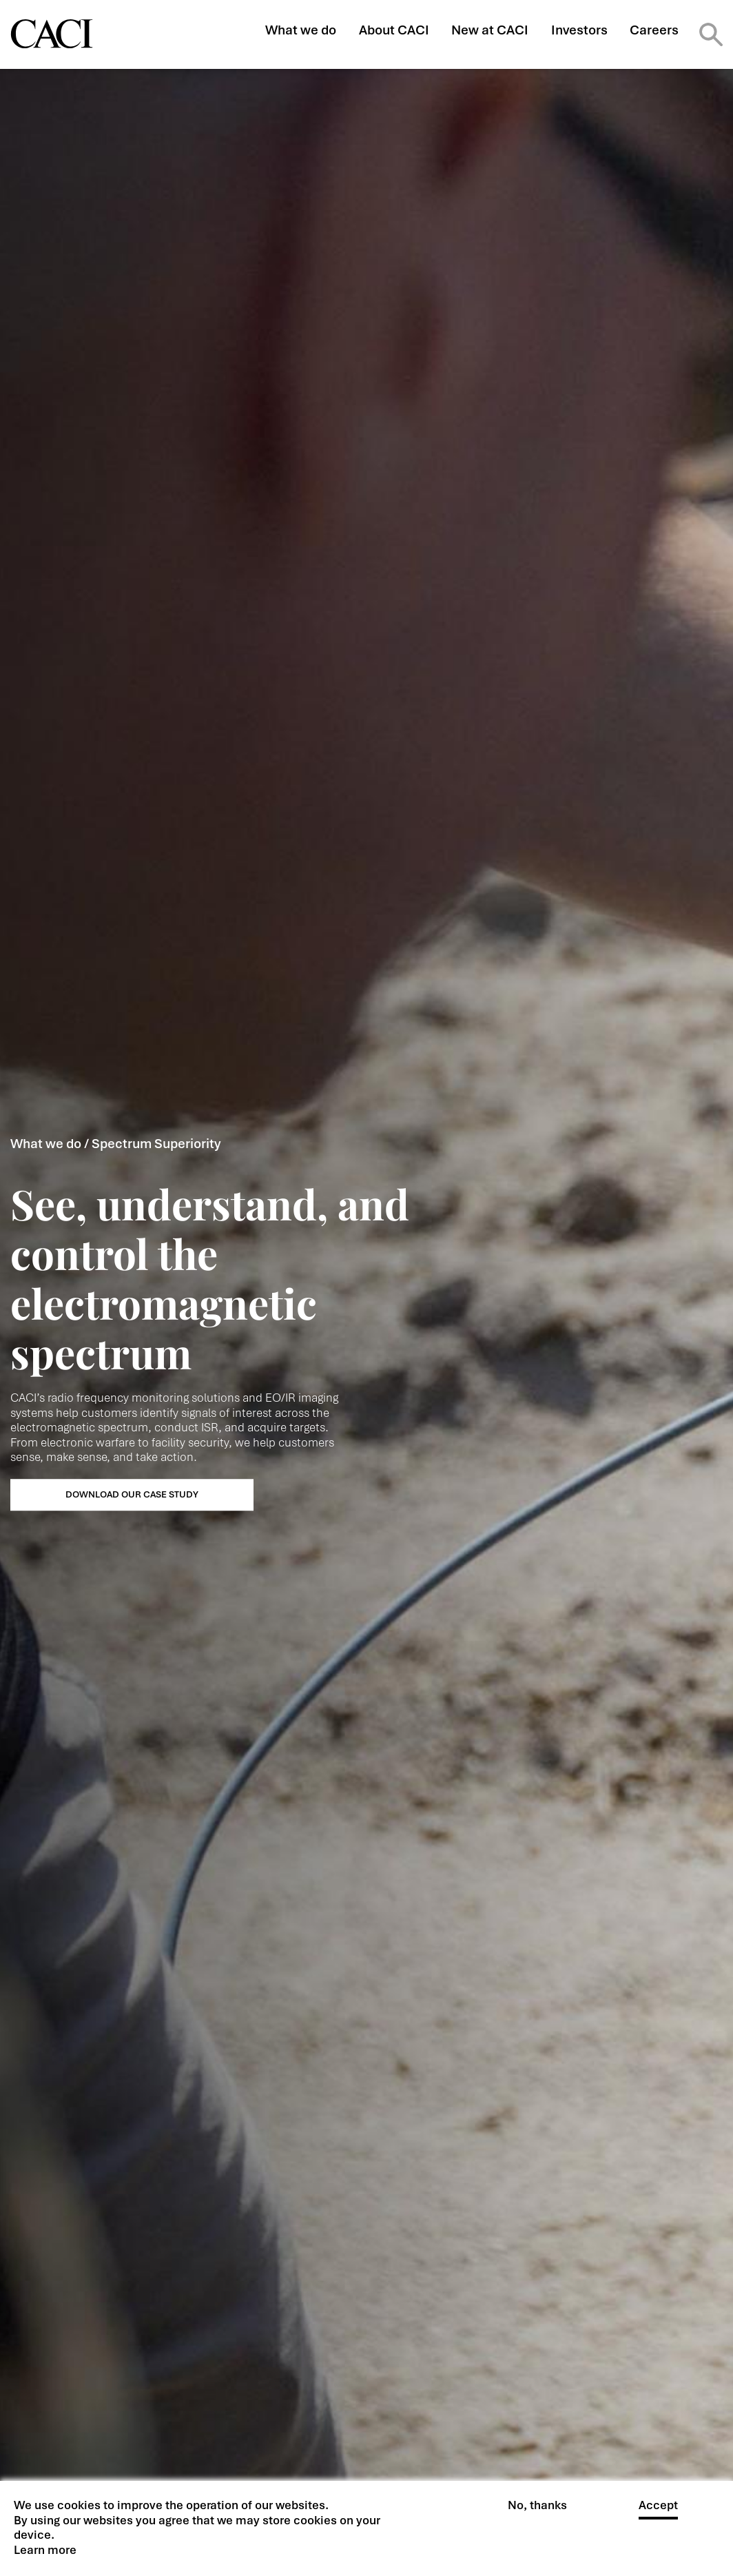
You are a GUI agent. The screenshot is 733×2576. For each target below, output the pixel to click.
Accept (658, 2511)
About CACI (394, 30)
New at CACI (489, 30)
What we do (300, 30)
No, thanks (537, 2511)
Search (711, 34)
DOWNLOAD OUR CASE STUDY (131, 1494)
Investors (579, 30)
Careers (654, 30)
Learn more (45, 2555)
